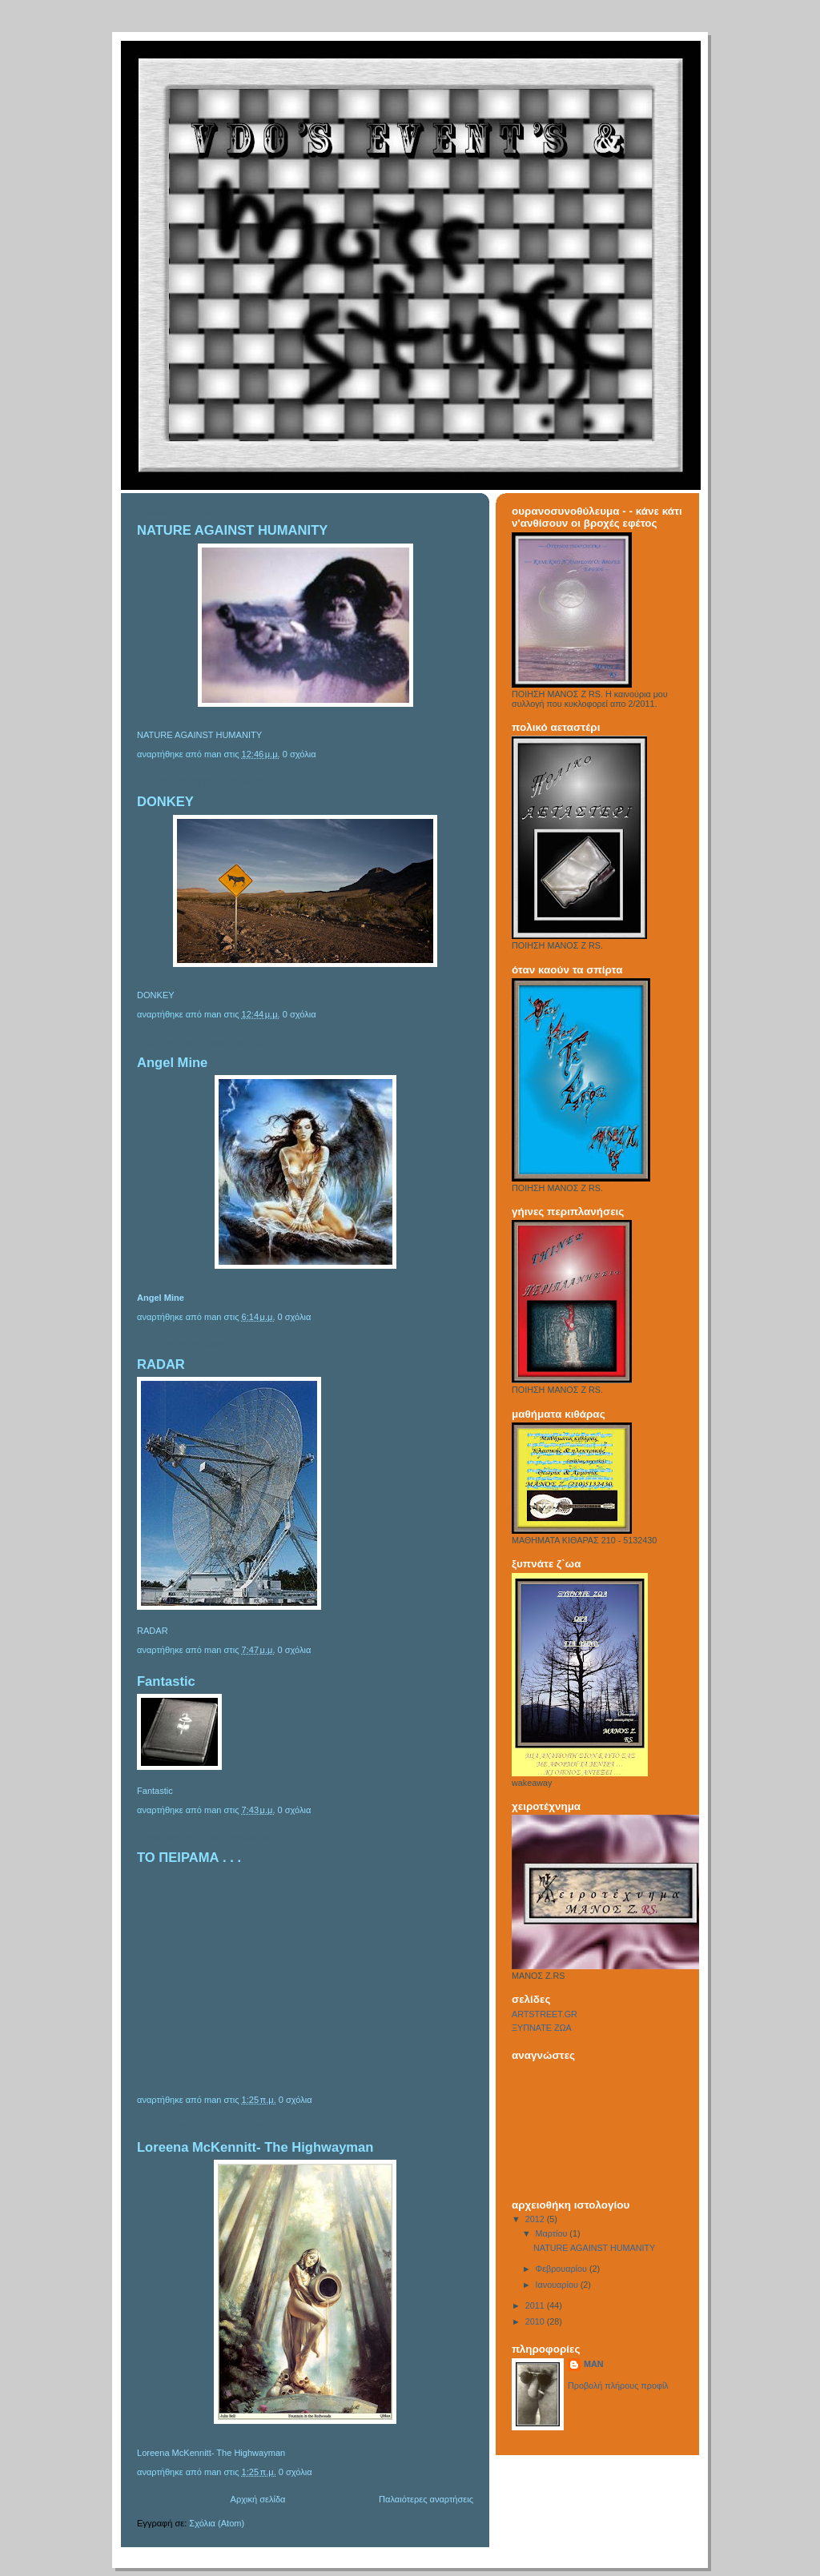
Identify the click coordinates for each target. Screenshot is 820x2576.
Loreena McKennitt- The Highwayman (255, 2147)
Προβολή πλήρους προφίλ (618, 2385)
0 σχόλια (299, 754)
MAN (594, 2364)
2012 (536, 2219)
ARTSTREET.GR (544, 2014)
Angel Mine (172, 1062)
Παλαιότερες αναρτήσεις (426, 2499)
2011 (536, 2305)
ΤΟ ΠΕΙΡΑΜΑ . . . (189, 1857)
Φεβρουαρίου (562, 2268)
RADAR (161, 1364)
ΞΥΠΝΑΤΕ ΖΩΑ (542, 2027)
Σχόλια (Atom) (216, 2523)
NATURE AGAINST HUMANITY (232, 530)
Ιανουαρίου (558, 2284)
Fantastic (166, 1681)
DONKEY (165, 801)
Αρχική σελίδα (258, 2499)
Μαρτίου (553, 2233)
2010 (536, 2321)
